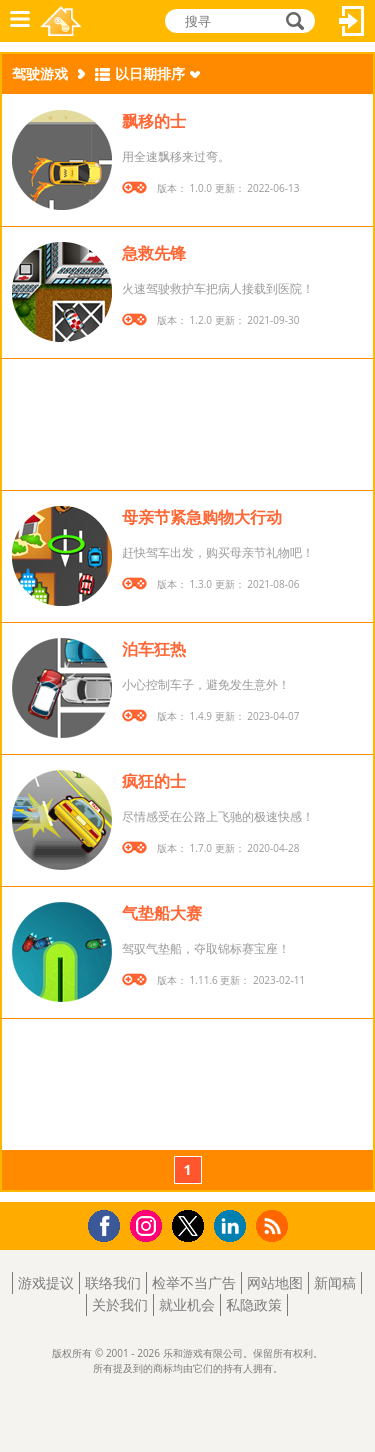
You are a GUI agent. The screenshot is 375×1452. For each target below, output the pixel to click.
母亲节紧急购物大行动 (202, 517)
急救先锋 (154, 253)
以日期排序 (150, 73)
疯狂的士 (154, 781)
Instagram (149, 1224)
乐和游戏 (61, 21)
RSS (274, 1225)
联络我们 (113, 1282)
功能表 (20, 21)
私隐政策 (254, 1304)
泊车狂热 (154, 649)
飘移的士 (154, 121)
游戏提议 (46, 1282)
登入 (352, 21)
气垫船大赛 (162, 913)
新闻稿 (335, 1282)
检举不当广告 (194, 1282)
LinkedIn (233, 1226)
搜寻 (292, 21)
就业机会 (187, 1304)
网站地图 (275, 1282)
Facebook (109, 1223)
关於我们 (120, 1304)
